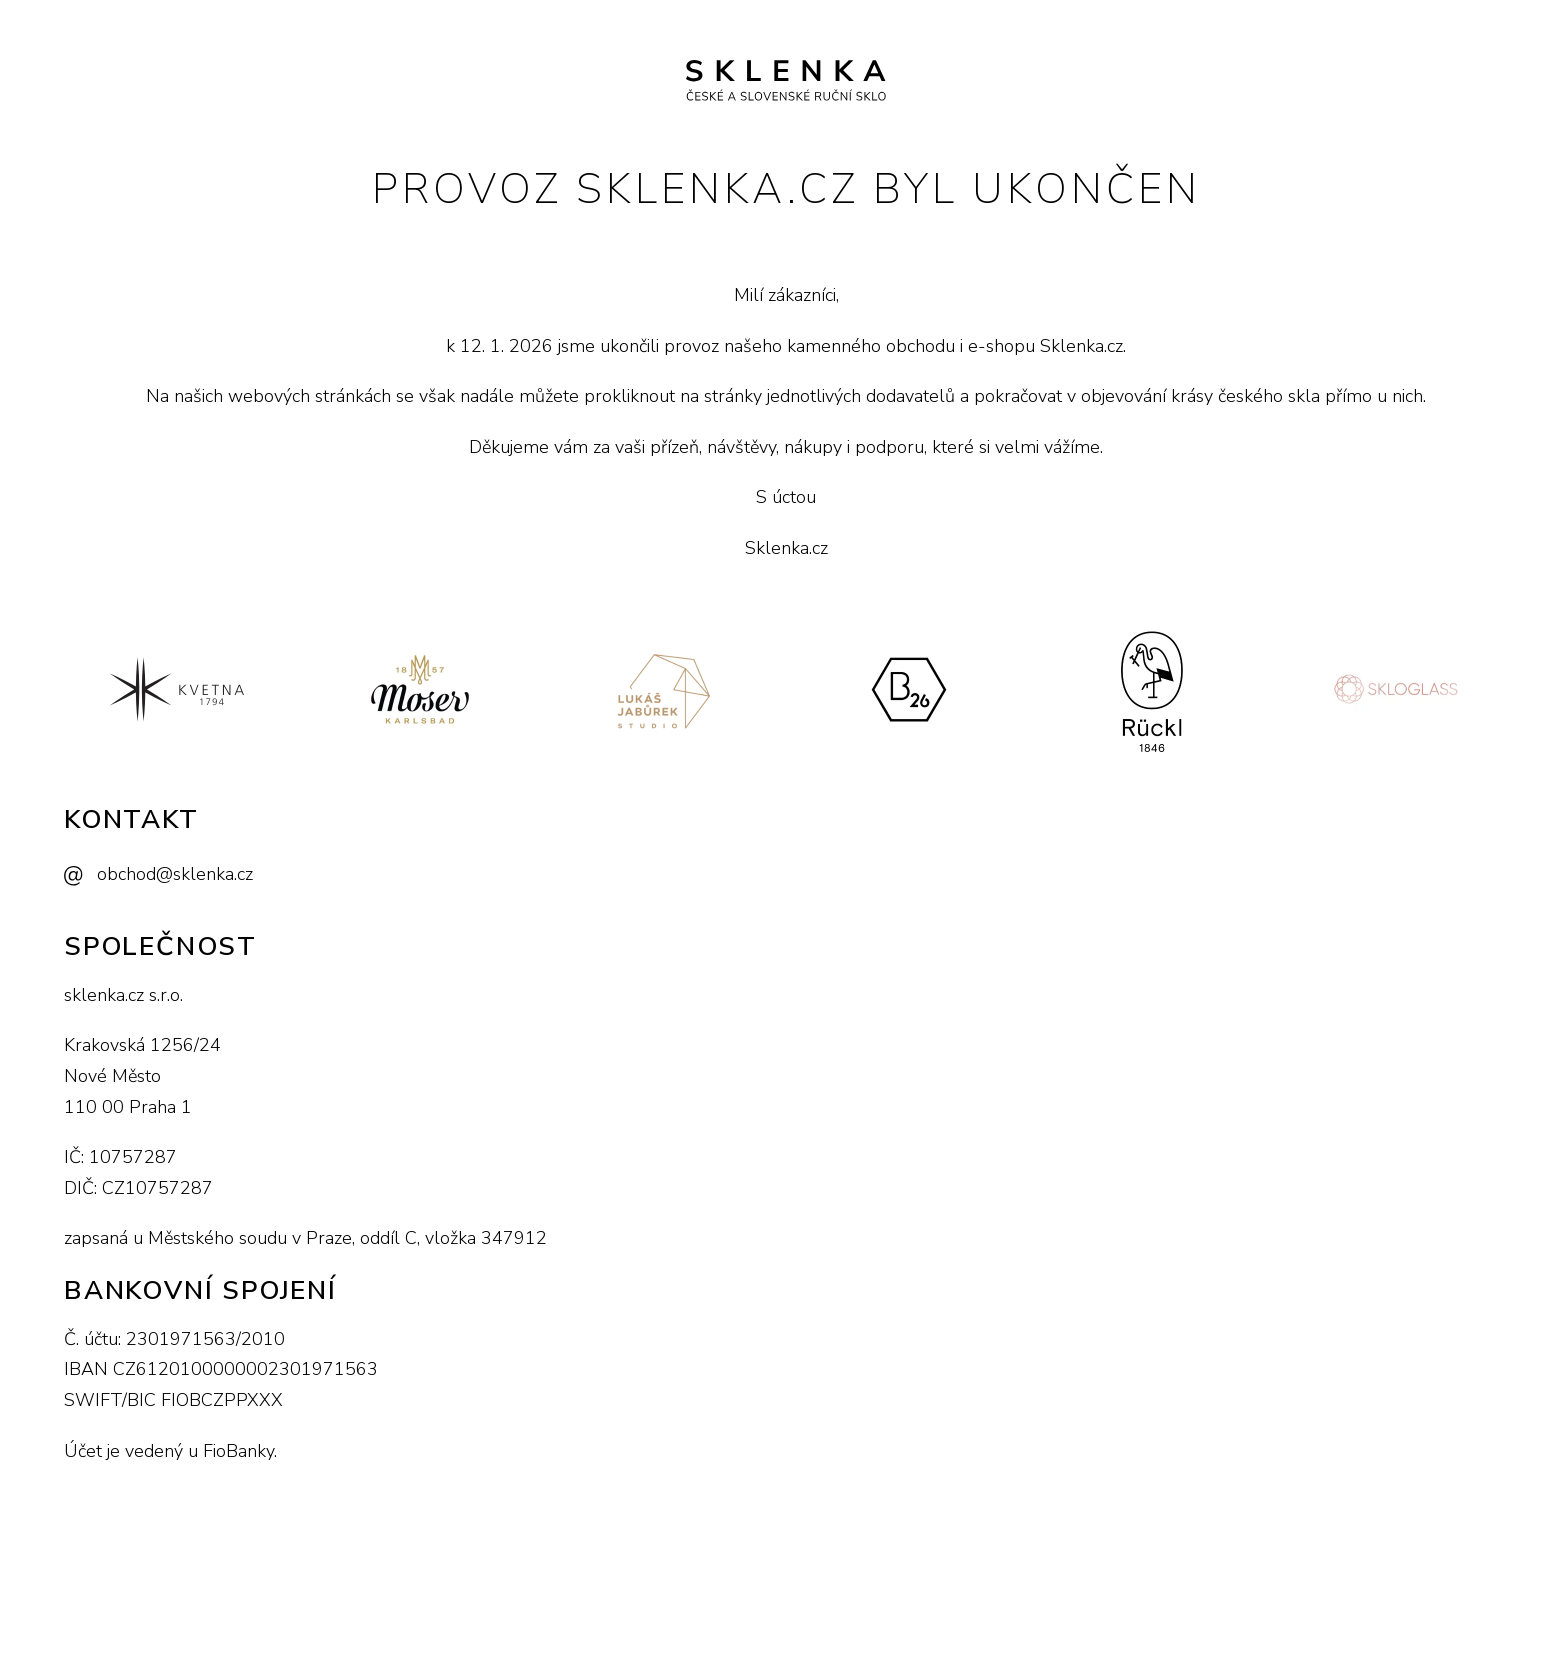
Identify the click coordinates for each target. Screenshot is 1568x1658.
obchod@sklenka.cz (175, 874)
